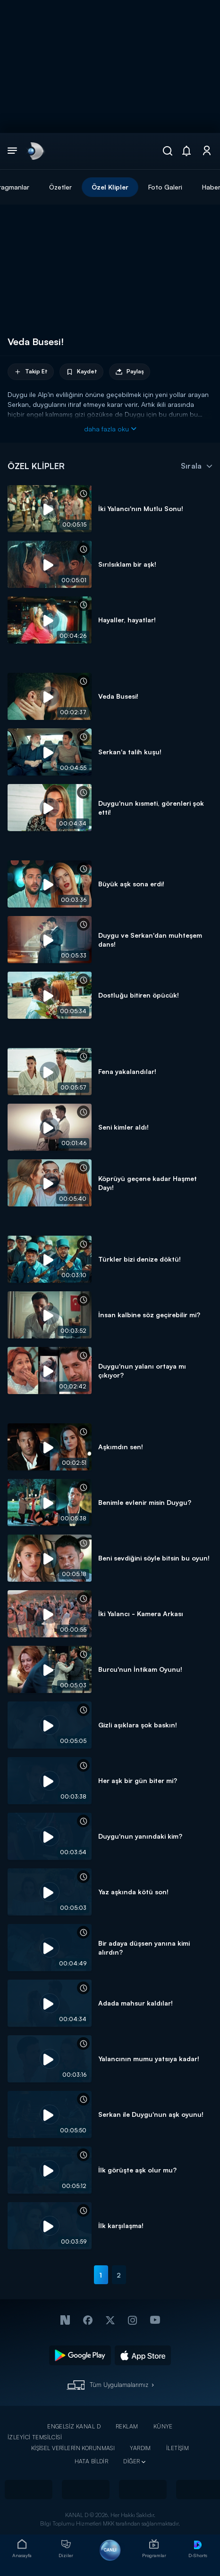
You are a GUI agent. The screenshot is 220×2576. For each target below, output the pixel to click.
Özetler (60, 187)
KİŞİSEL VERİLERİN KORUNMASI (73, 2448)
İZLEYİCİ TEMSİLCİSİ (35, 2437)
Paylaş (129, 372)
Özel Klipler (110, 187)
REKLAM (127, 2426)
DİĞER (131, 2461)
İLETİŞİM (177, 2448)
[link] (35, 150)
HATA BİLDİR (92, 2461)
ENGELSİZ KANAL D (74, 2426)
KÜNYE (163, 2426)
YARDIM (140, 2448)
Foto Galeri (165, 187)
